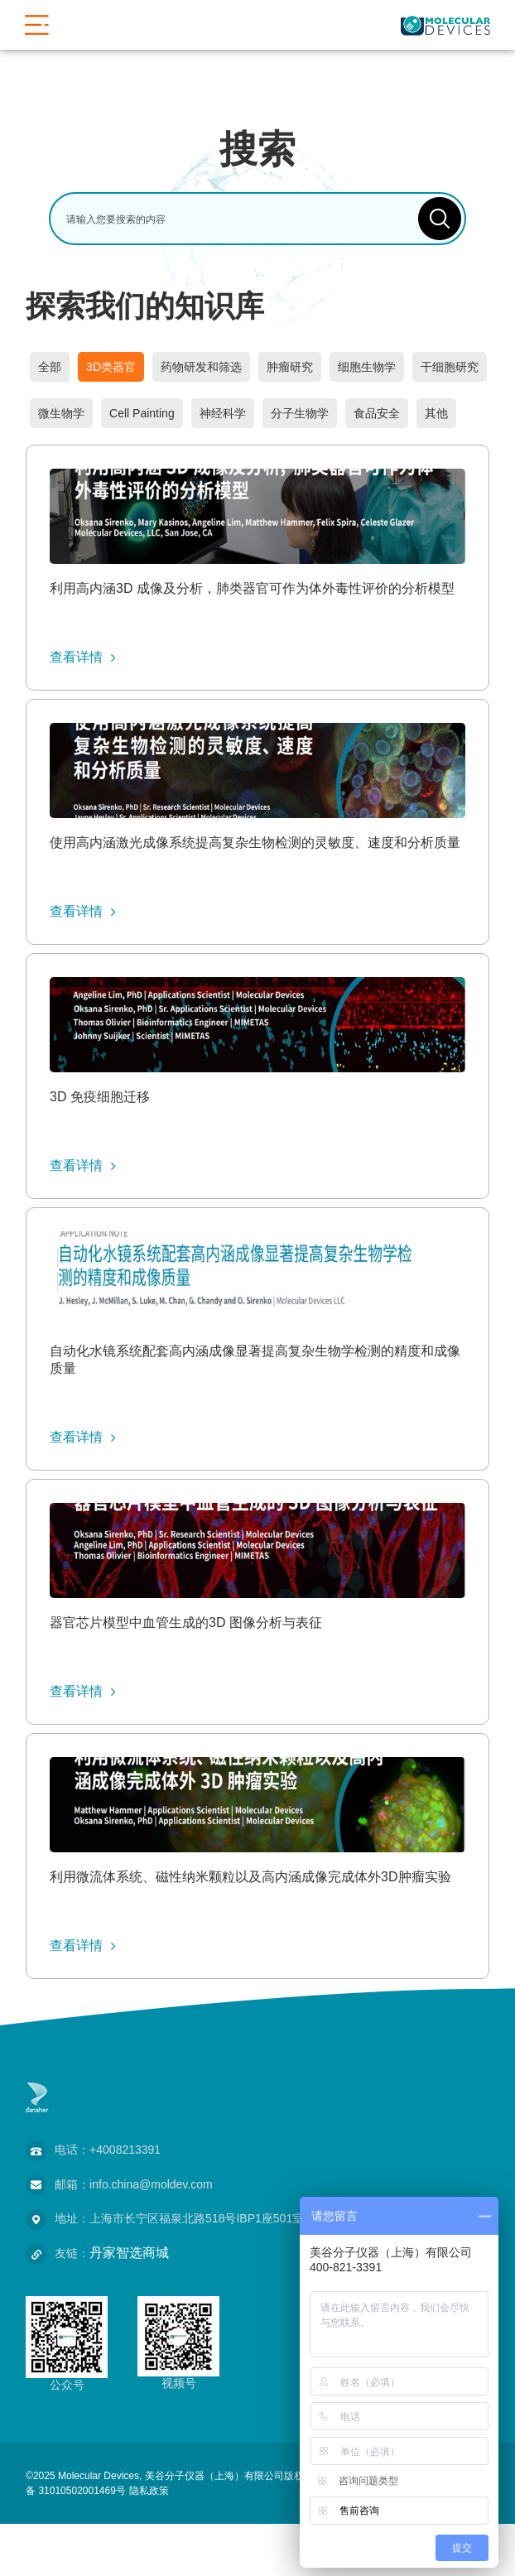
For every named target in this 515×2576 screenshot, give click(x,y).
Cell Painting (142, 413)
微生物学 (61, 413)
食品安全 (377, 413)
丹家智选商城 (129, 2253)
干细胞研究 (450, 366)
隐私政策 (149, 2491)
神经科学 (223, 413)
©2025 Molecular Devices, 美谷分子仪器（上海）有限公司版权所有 (175, 2476)
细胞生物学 (367, 366)
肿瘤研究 (290, 366)
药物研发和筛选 (201, 366)
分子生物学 (300, 413)
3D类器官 (111, 366)
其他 (436, 413)
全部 (49, 366)
